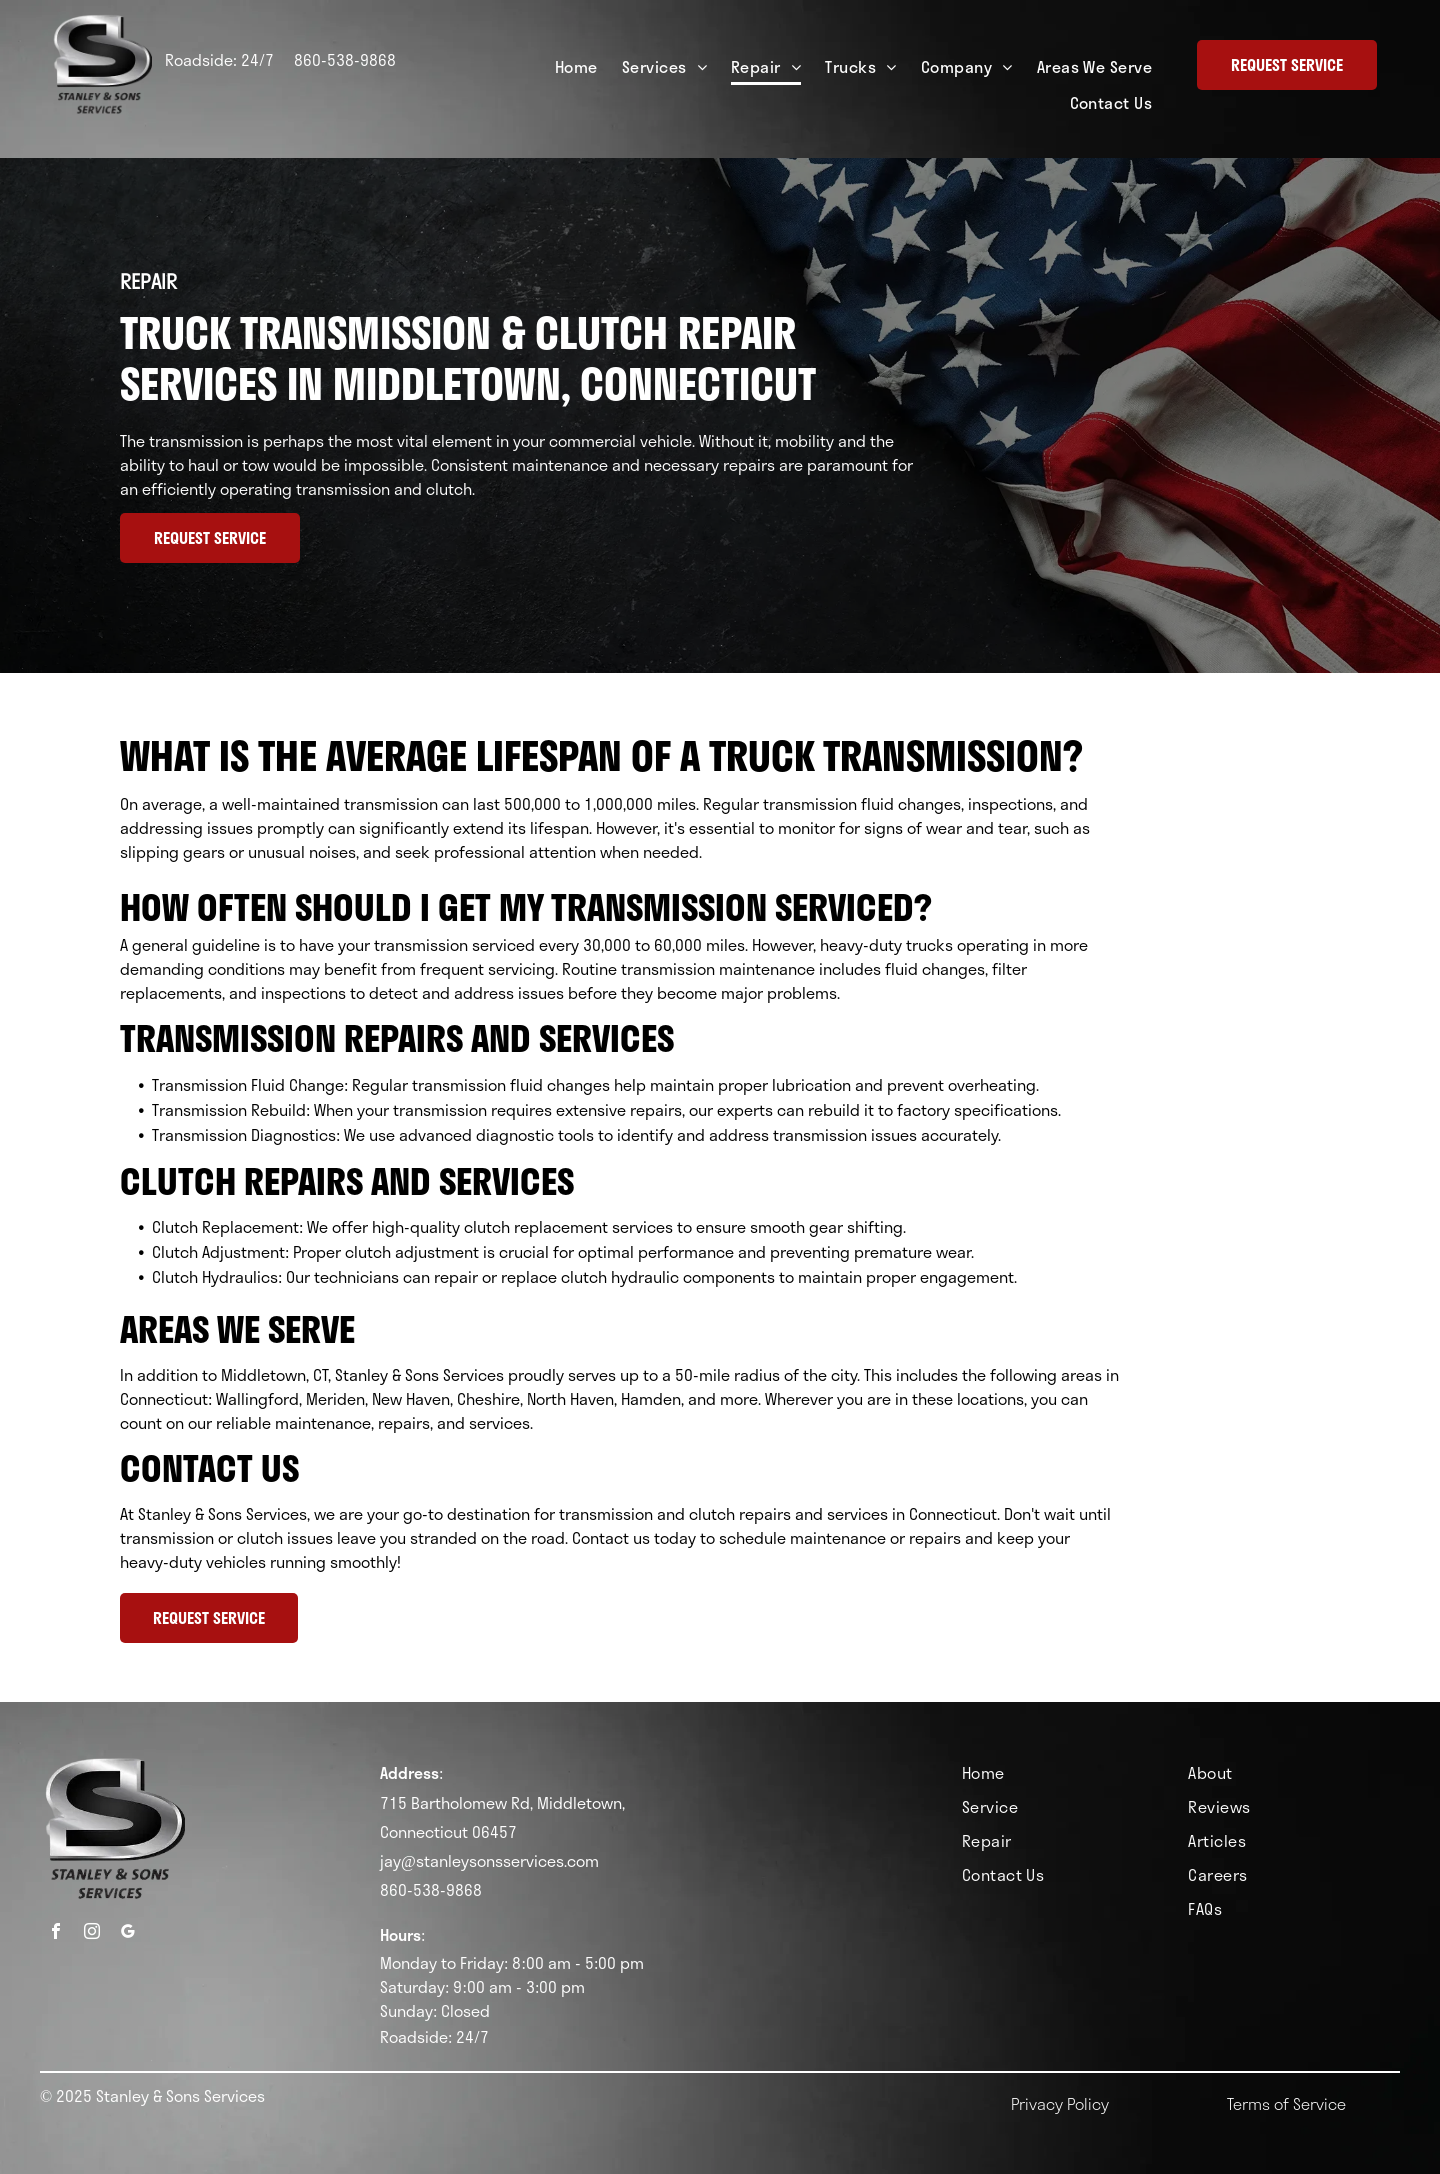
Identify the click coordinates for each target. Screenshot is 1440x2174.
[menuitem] (576, 67)
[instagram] (92, 1933)
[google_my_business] (128, 1933)
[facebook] (56, 1933)
